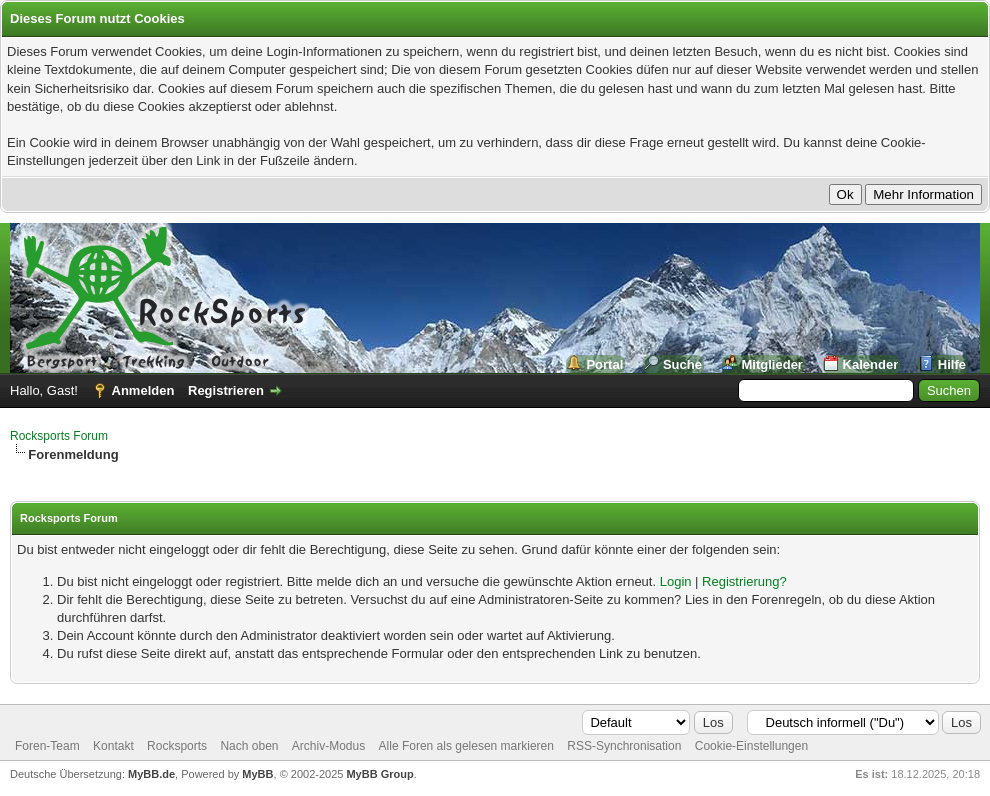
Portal (604, 364)
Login (676, 581)
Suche (682, 364)
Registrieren (226, 390)
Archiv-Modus (328, 746)
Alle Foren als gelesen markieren (466, 746)
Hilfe (952, 364)
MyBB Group (379, 774)
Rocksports (177, 746)
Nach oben (249, 746)
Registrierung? (744, 581)
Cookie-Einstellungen (751, 746)
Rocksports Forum (59, 436)
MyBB (257, 774)
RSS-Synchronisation (624, 746)
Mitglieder (772, 364)
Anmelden (143, 390)
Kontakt (113, 746)
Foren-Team (47, 746)
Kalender (871, 364)
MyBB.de (151, 774)
